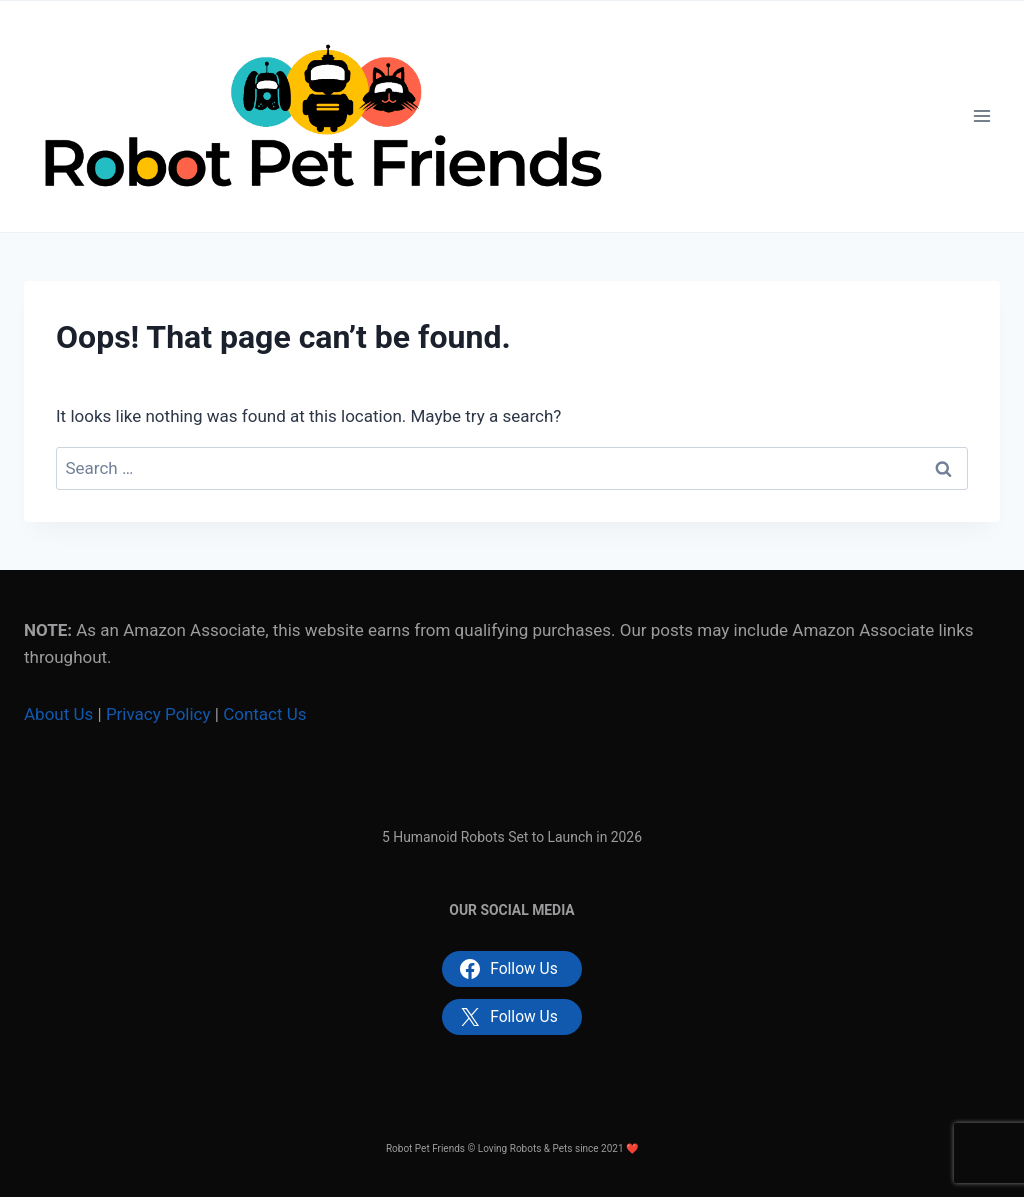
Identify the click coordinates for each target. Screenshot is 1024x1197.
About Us (58, 714)
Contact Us (264, 714)
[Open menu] (981, 116)
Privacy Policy (158, 714)
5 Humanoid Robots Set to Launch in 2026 (512, 837)
